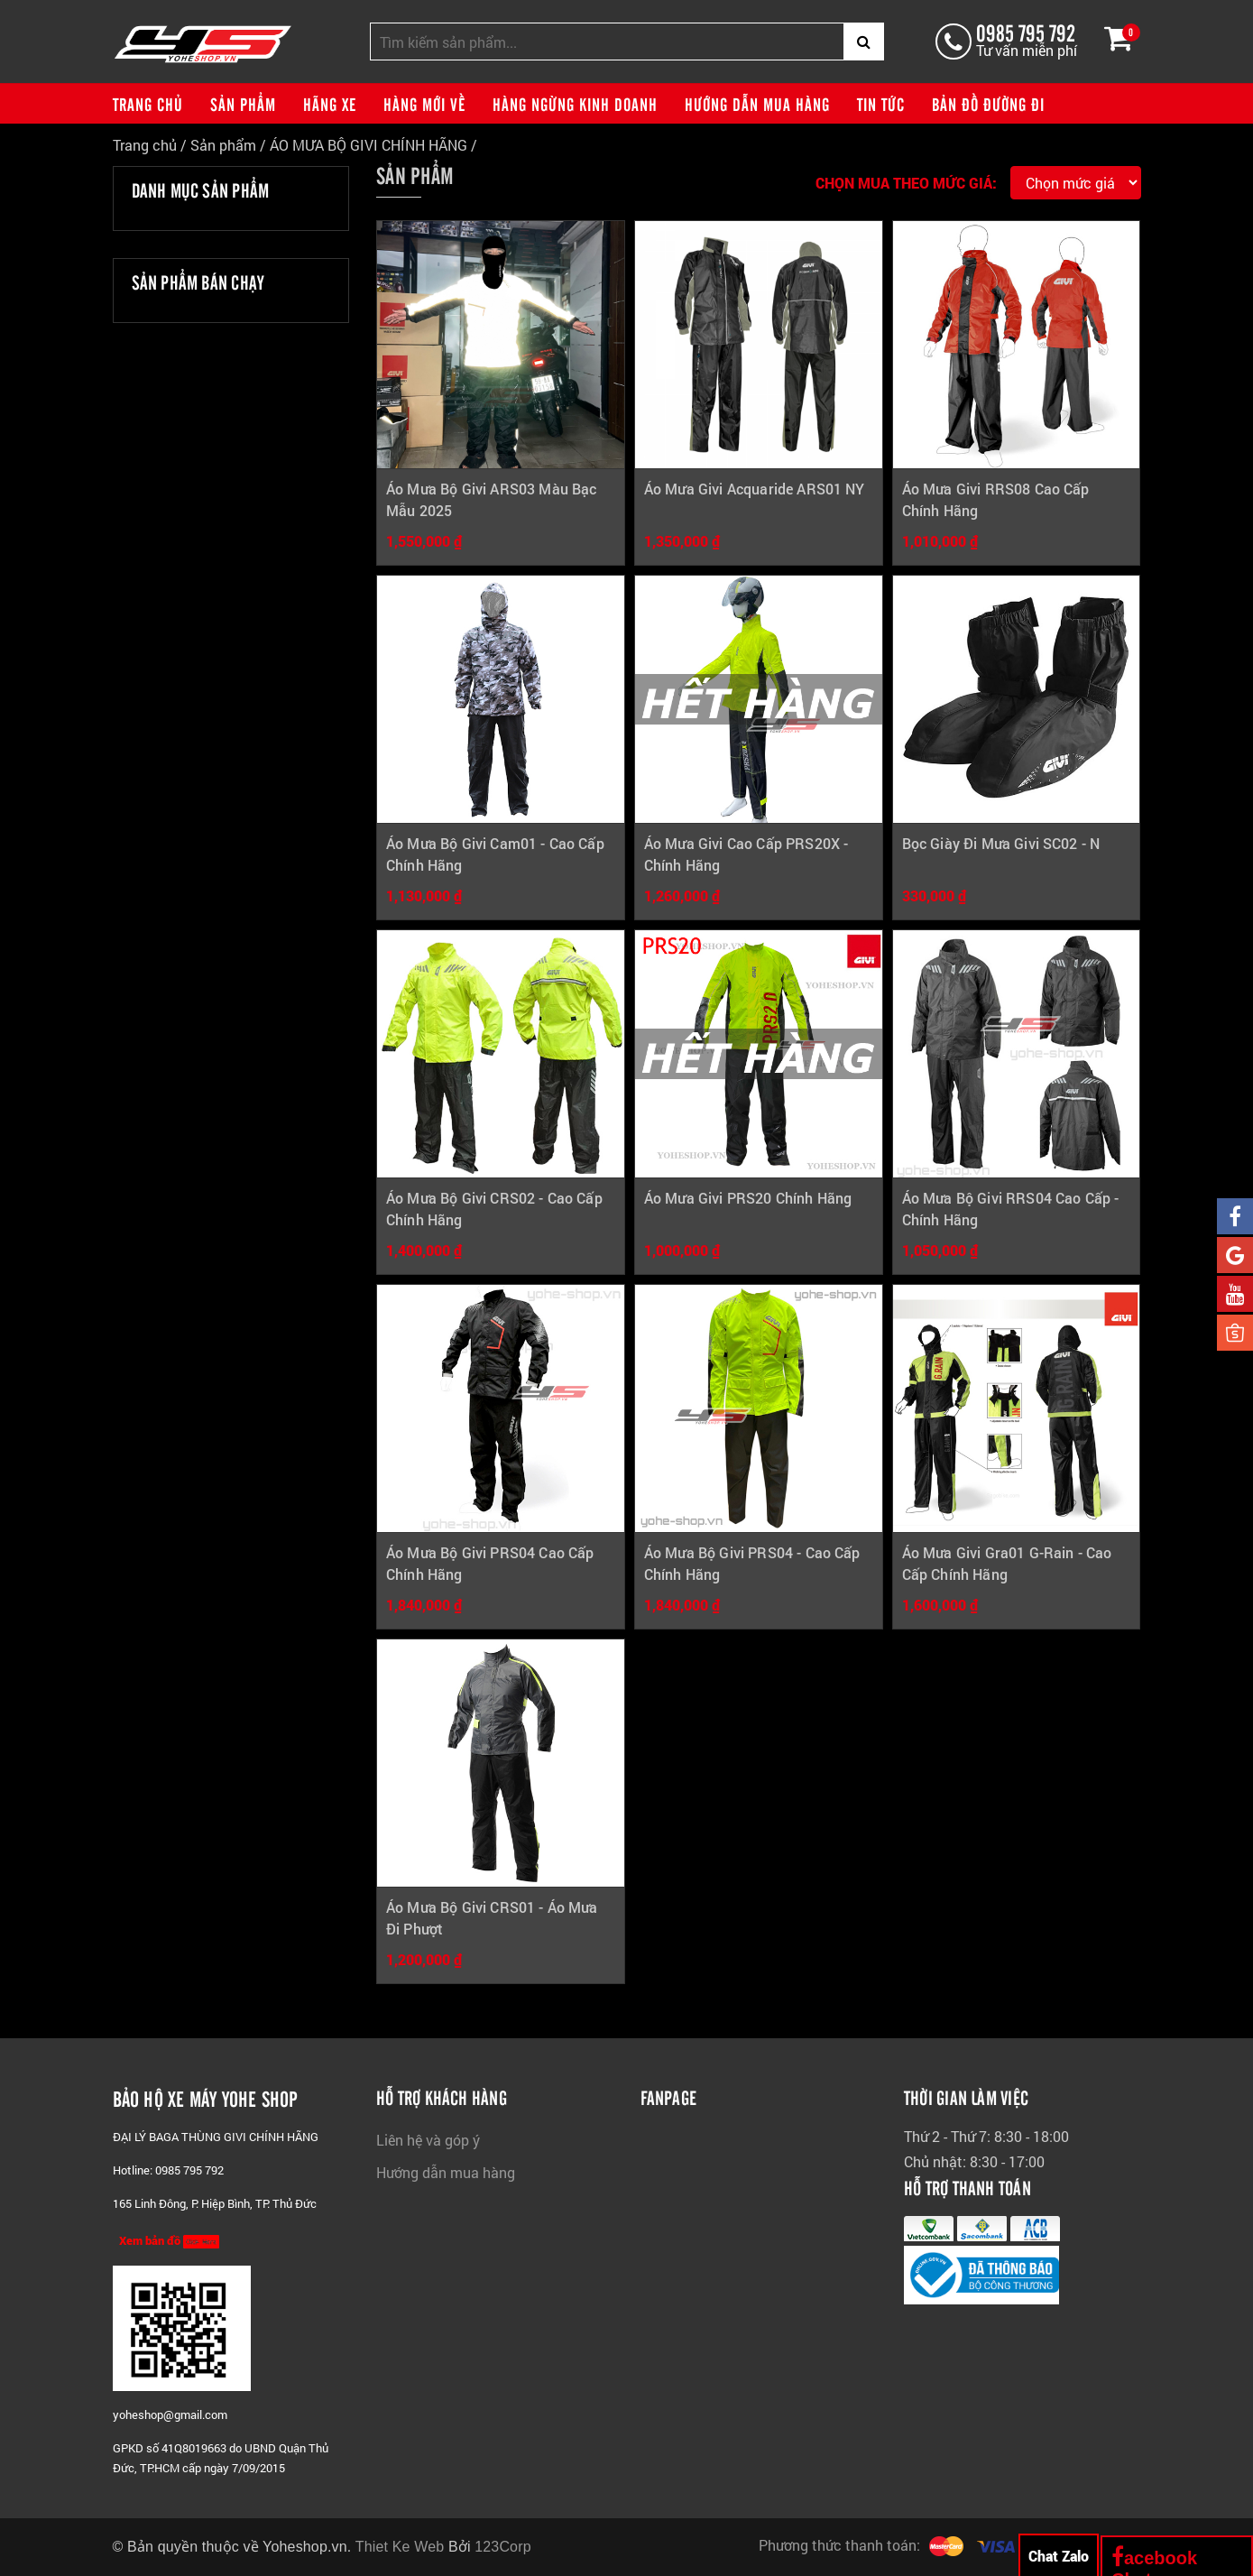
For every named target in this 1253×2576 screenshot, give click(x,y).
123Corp (502, 2546)
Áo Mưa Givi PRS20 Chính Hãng (748, 1197)
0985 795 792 (1024, 32)
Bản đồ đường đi (988, 103)
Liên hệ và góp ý (428, 2139)
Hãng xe (329, 103)
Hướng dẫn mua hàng (757, 103)
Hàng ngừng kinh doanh (575, 103)
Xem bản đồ (169, 2241)
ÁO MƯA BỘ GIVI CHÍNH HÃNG (368, 144)
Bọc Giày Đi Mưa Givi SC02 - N (1001, 843)
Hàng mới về (424, 103)
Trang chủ (148, 103)
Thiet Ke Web (400, 2546)
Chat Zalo (1058, 2555)
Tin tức (881, 103)
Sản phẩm (243, 103)
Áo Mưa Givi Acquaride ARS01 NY (754, 488)
